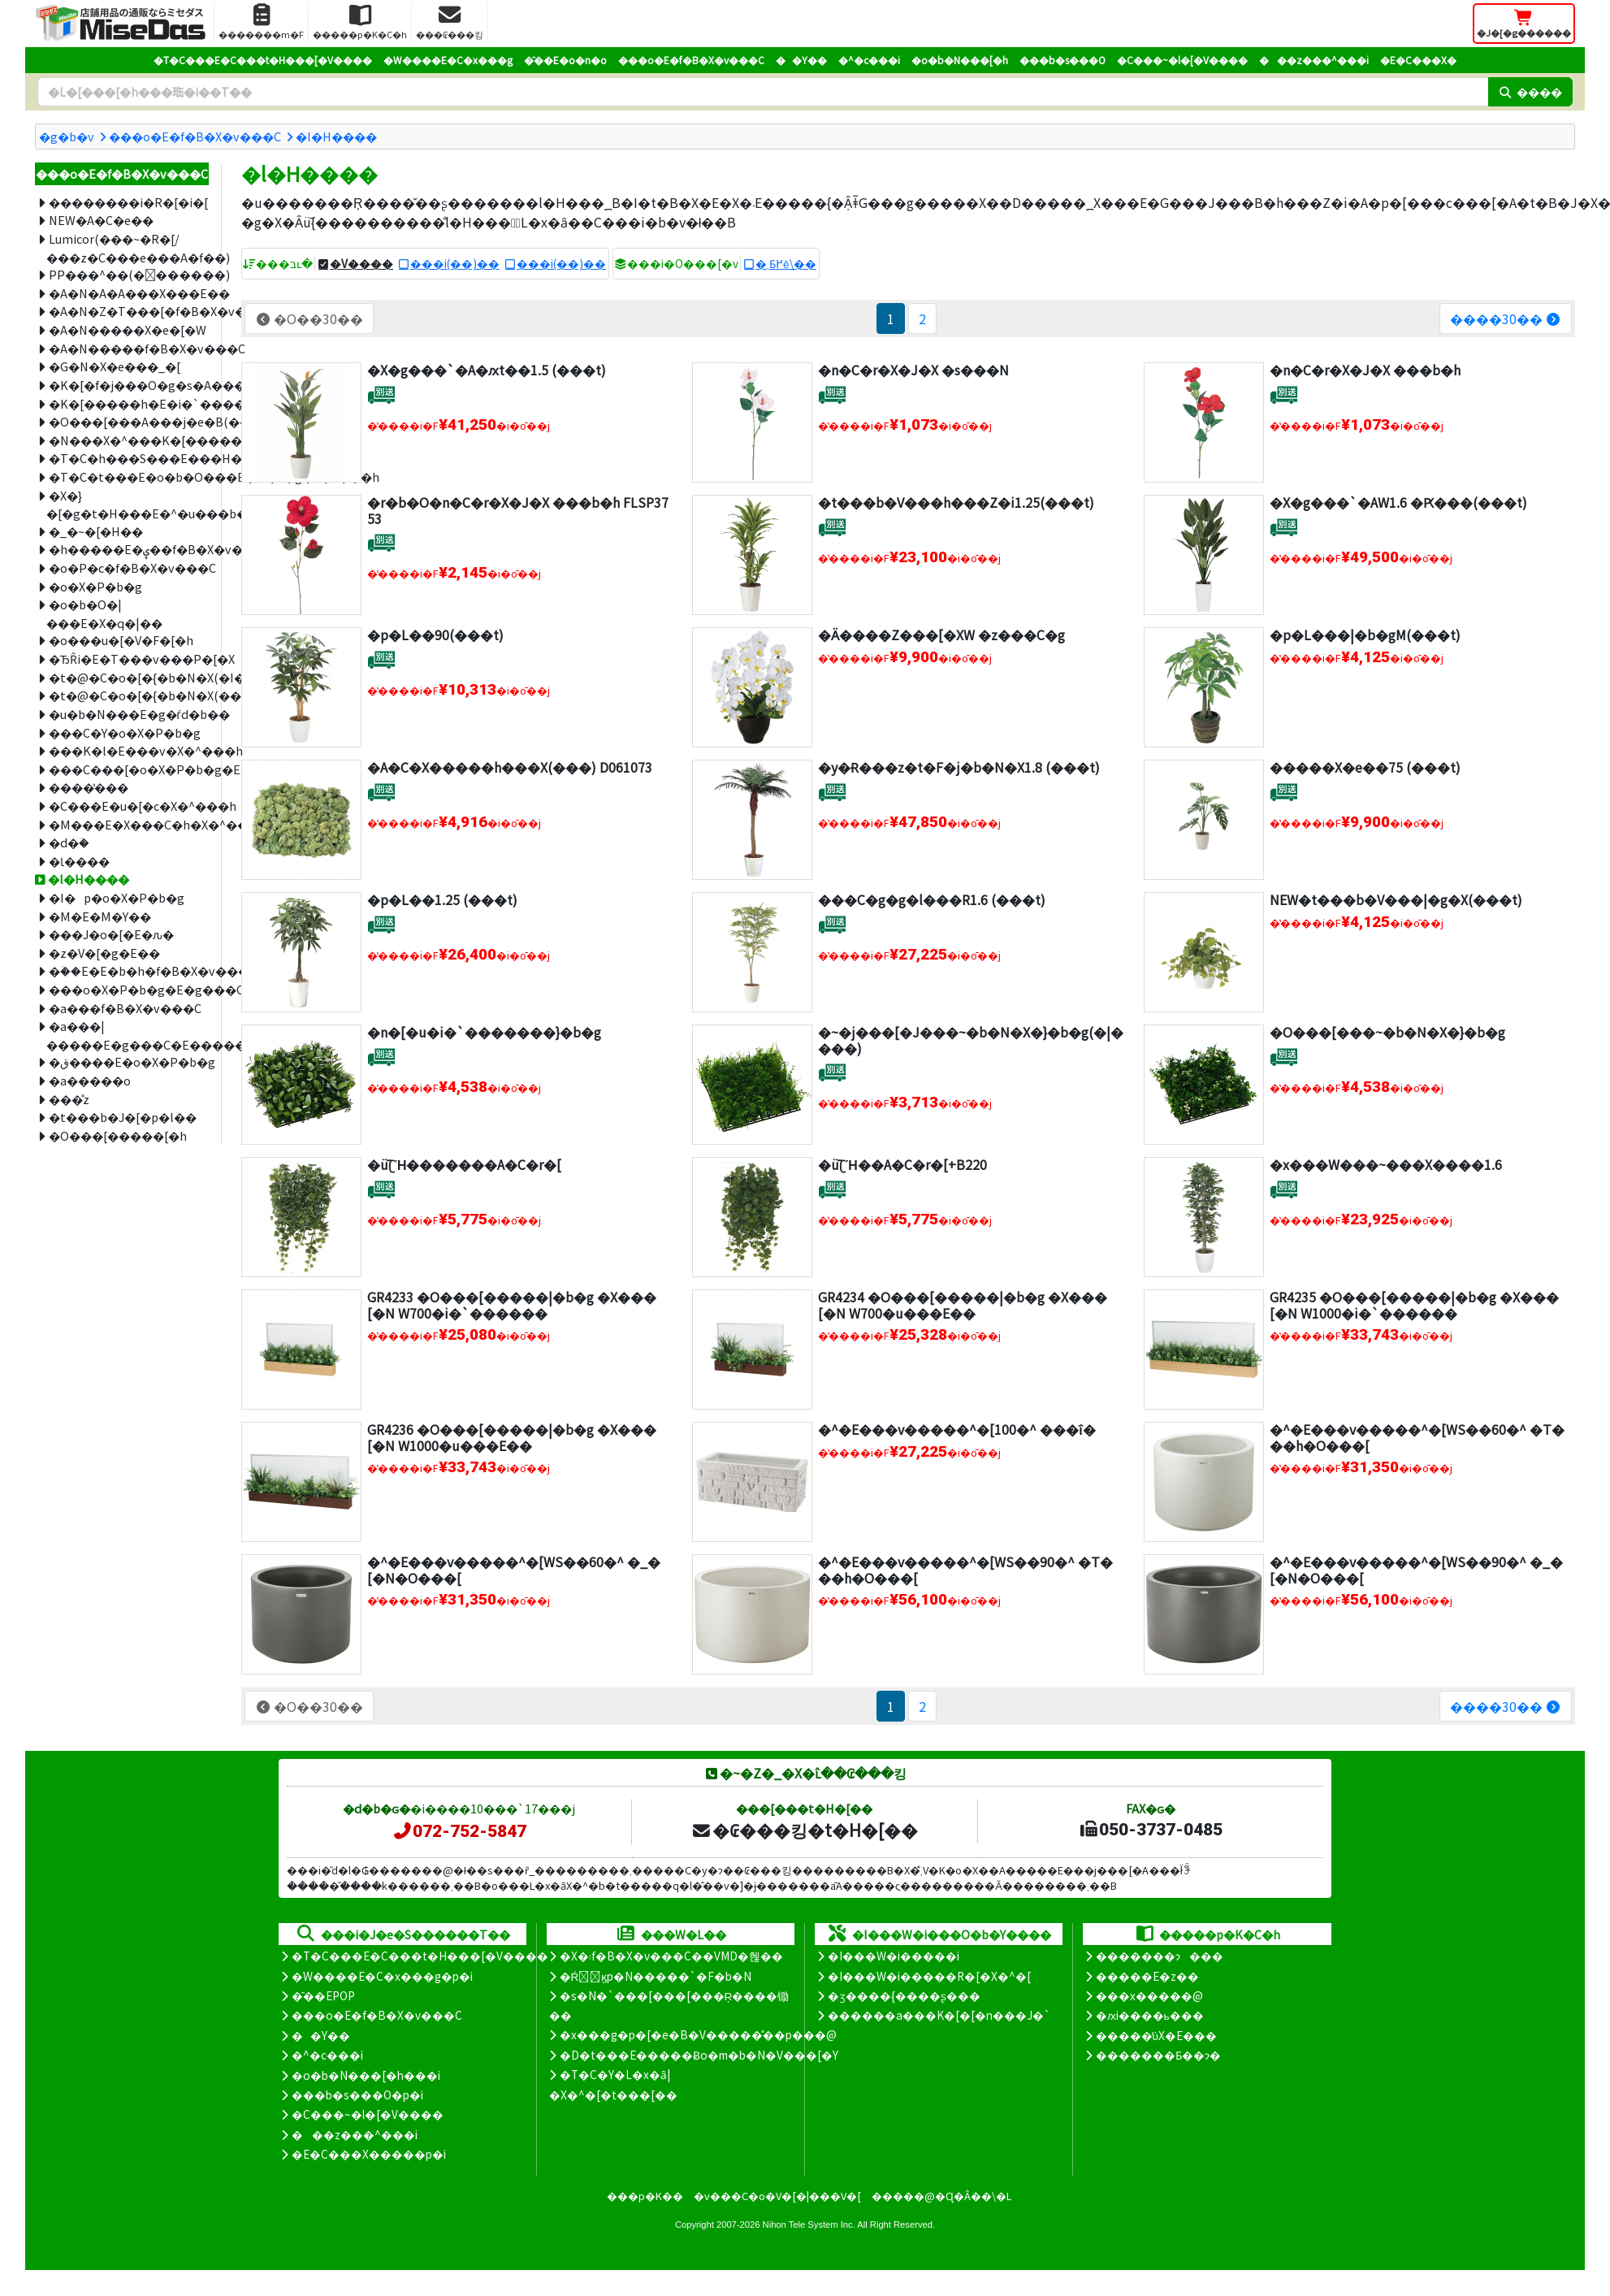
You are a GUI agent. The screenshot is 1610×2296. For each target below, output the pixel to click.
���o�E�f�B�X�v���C (691, 60)
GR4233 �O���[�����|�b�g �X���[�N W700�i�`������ (511, 1304)
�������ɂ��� (1159, 1955)
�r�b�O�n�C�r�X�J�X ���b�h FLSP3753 (518, 509)
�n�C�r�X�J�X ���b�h (1365, 369)
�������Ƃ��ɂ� (1158, 2055)
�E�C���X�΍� (1418, 60)
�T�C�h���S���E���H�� (129, 457)
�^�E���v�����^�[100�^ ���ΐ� (956, 1429)
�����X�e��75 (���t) (1365, 767)
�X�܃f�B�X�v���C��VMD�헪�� (671, 1955)
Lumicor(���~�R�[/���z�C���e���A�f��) (127, 248)
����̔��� (88, 786)
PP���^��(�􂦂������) (129, 274)
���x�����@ (1149, 1995)
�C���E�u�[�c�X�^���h (129, 805)
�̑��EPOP (323, 1995)
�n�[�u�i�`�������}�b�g (484, 1032)
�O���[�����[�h (118, 1135)
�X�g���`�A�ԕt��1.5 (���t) (486, 369)
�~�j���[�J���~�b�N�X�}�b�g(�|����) (970, 1039)
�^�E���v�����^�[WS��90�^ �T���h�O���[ (965, 1569)
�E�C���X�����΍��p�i (369, 2154)
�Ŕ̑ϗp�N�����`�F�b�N (656, 1976)
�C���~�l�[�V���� (1182, 60)
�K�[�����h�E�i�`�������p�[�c (129, 403)
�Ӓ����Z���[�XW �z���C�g (941, 634)
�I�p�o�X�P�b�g (116, 897)
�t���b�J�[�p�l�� (123, 1116)
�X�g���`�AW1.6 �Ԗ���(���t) (1398, 502)
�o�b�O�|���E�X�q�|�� (104, 613)
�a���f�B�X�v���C (125, 1007)
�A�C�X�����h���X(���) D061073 (509, 767)
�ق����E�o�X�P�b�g (129, 1061)
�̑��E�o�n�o (565, 60)
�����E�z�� (1147, 1976)
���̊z (69, 1098)
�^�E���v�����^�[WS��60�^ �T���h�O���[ (1417, 1436)
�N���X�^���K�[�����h (129, 439)
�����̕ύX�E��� (1156, 2035)
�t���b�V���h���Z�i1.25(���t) (956, 502)
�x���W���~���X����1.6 (1386, 1164)
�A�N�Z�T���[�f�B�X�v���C (129, 310)
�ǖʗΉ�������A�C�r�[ (464, 1164)
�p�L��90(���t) (435, 634)
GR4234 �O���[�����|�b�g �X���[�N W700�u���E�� (962, 1304)
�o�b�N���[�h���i (366, 2075)
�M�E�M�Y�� (100, 916)
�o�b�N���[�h (959, 60)
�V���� (361, 263)
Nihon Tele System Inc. (809, 2224)
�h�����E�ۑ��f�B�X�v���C (129, 548)
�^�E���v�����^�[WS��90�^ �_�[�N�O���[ (1416, 1569)
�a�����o (90, 1080)
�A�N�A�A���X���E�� (129, 292)
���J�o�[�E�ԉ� (111, 933)
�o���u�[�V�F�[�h (121, 639)
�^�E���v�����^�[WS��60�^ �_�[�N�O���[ (513, 1569)
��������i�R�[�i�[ (128, 201)
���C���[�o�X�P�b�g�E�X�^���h (129, 769)
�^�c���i (869, 60)
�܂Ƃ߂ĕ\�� (785, 263)
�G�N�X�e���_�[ (114, 366)
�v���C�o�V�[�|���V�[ (777, 2195)
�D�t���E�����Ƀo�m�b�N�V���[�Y (699, 2055)
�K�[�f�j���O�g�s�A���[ (129, 384)
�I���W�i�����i (893, 1955)
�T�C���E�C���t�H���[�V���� (263, 60)
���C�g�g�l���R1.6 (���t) (931, 899)
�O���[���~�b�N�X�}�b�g (1387, 1032)
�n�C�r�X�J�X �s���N (913, 369)
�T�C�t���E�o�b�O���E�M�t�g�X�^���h (129, 476)
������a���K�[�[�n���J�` (939, 2015)
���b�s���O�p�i (357, 2094)
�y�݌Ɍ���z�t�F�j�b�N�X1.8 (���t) (959, 767)
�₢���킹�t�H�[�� (804, 1829)
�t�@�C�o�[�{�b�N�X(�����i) (129, 695)
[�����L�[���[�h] (762, 91)
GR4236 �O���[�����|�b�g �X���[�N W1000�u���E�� (511, 1436)
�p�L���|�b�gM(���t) (1365, 634)
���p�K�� (645, 2195)
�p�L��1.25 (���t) (442, 899)
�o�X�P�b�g (95, 586)
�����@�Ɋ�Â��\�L (941, 2195)
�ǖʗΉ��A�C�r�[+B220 (902, 1164)
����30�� (1505, 318)
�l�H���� (336, 136)
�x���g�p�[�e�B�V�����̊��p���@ (698, 2034)
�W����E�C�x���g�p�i (382, 1976)
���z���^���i (1314, 60)
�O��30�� (309, 318)
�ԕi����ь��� (1150, 2015)
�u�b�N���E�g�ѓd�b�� (129, 713)
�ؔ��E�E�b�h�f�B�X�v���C (129, 970)
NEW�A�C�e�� (101, 219)
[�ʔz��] (381, 394)
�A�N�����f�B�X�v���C (129, 348)
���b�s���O (1062, 60)
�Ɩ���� (79, 860)
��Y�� (801, 60)
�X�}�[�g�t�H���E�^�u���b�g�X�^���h (127, 504)
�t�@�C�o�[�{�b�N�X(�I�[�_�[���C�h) (129, 677)
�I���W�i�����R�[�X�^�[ (929, 1976)
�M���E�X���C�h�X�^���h (129, 824)
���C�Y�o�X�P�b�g (125, 732)
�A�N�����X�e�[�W (127, 329)
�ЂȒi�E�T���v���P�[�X (129, 658)
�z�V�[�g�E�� (104, 952)
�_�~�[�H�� (96, 530)
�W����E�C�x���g (448, 60)
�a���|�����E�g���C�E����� (127, 1035)
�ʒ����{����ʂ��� (904, 1995)
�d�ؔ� (69, 842)
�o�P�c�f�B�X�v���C (129, 567)
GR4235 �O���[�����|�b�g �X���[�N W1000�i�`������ (1414, 1304)
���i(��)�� (455, 263)
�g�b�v (66, 136)
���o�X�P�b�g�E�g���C (129, 989)
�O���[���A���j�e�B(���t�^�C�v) (129, 421)
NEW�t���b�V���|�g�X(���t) (1396, 899)
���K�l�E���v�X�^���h (129, 750)
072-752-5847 (459, 1831)
